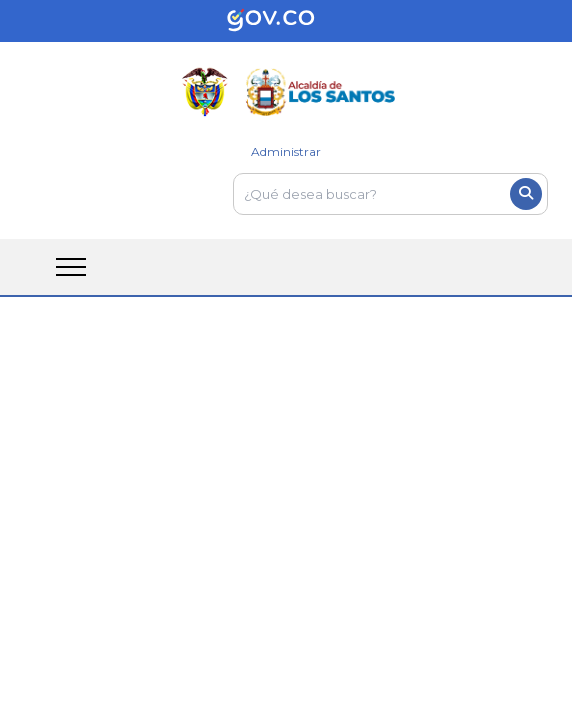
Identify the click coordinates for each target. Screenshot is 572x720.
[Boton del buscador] (526, 194)
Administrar (286, 151)
